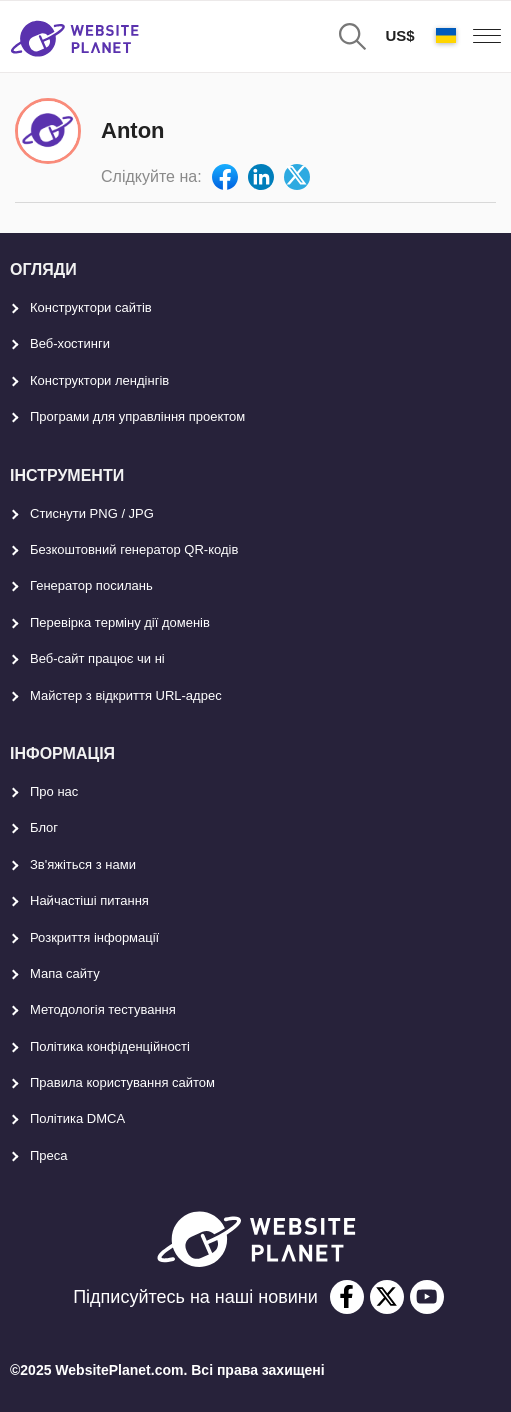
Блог (44, 827)
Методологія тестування (103, 1009)
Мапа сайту (65, 973)
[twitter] (387, 1297)
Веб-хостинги (70, 343)
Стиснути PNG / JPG (92, 513)
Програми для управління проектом (137, 416)
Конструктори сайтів (91, 307)
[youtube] (427, 1297)
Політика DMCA (77, 1118)
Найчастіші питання (89, 900)
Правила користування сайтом (122, 1082)
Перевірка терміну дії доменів (120, 622)
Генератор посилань (91, 585)
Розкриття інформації (94, 937)
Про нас (54, 791)
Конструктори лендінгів (99, 380)
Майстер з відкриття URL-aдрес (126, 695)
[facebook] (347, 1297)
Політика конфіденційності (110, 1046)
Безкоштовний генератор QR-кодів (134, 549)
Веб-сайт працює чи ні (97, 658)
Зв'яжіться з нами (83, 864)
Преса (49, 1155)
